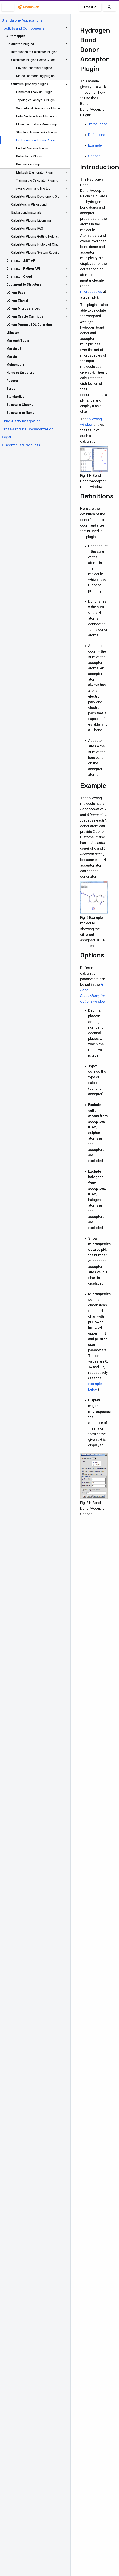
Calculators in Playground (29, 204)
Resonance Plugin (28, 164)
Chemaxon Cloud (19, 276)
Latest (90, 7)
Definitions (96, 135)
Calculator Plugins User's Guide (33, 60)
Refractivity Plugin (29, 156)
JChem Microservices (23, 308)
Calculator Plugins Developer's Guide (35, 196)
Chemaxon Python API (23, 268)
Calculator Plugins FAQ (27, 228)
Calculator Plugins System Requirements (35, 252)
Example (95, 145)
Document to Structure (23, 284)
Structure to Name (20, 413)
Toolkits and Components (23, 28)
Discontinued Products (21, 445)
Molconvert (15, 365)
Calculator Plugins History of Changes (35, 244)
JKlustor (12, 333)
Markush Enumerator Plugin (35, 172)
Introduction (98, 124)
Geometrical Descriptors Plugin (38, 108)
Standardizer (16, 397)
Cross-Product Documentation (27, 429)
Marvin (11, 357)
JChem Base (15, 292)
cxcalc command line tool (33, 188)
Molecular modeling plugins (35, 76)
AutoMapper (15, 36)
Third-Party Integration (21, 421)
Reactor (12, 381)
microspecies (91, 291)
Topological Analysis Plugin (35, 100)
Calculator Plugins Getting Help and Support (35, 236)
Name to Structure (20, 373)
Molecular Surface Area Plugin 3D (38, 124)
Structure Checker (20, 405)
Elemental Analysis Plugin (34, 92)
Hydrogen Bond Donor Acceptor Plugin (38, 140)
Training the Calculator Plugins (37, 180)
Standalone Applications (22, 20)
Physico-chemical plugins (34, 68)
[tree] (35, 232)
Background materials (26, 212)
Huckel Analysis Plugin (32, 148)
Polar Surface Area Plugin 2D (36, 116)
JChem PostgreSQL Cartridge (29, 325)
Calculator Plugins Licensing (31, 220)
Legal (6, 437)
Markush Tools (17, 341)
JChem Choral (17, 300)
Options (94, 156)
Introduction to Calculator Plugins (34, 52)
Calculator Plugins (20, 44)
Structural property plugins (29, 84)
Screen (11, 389)
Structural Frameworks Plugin (36, 132)
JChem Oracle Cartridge (24, 316)
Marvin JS (13, 349)
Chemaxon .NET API (21, 260)
